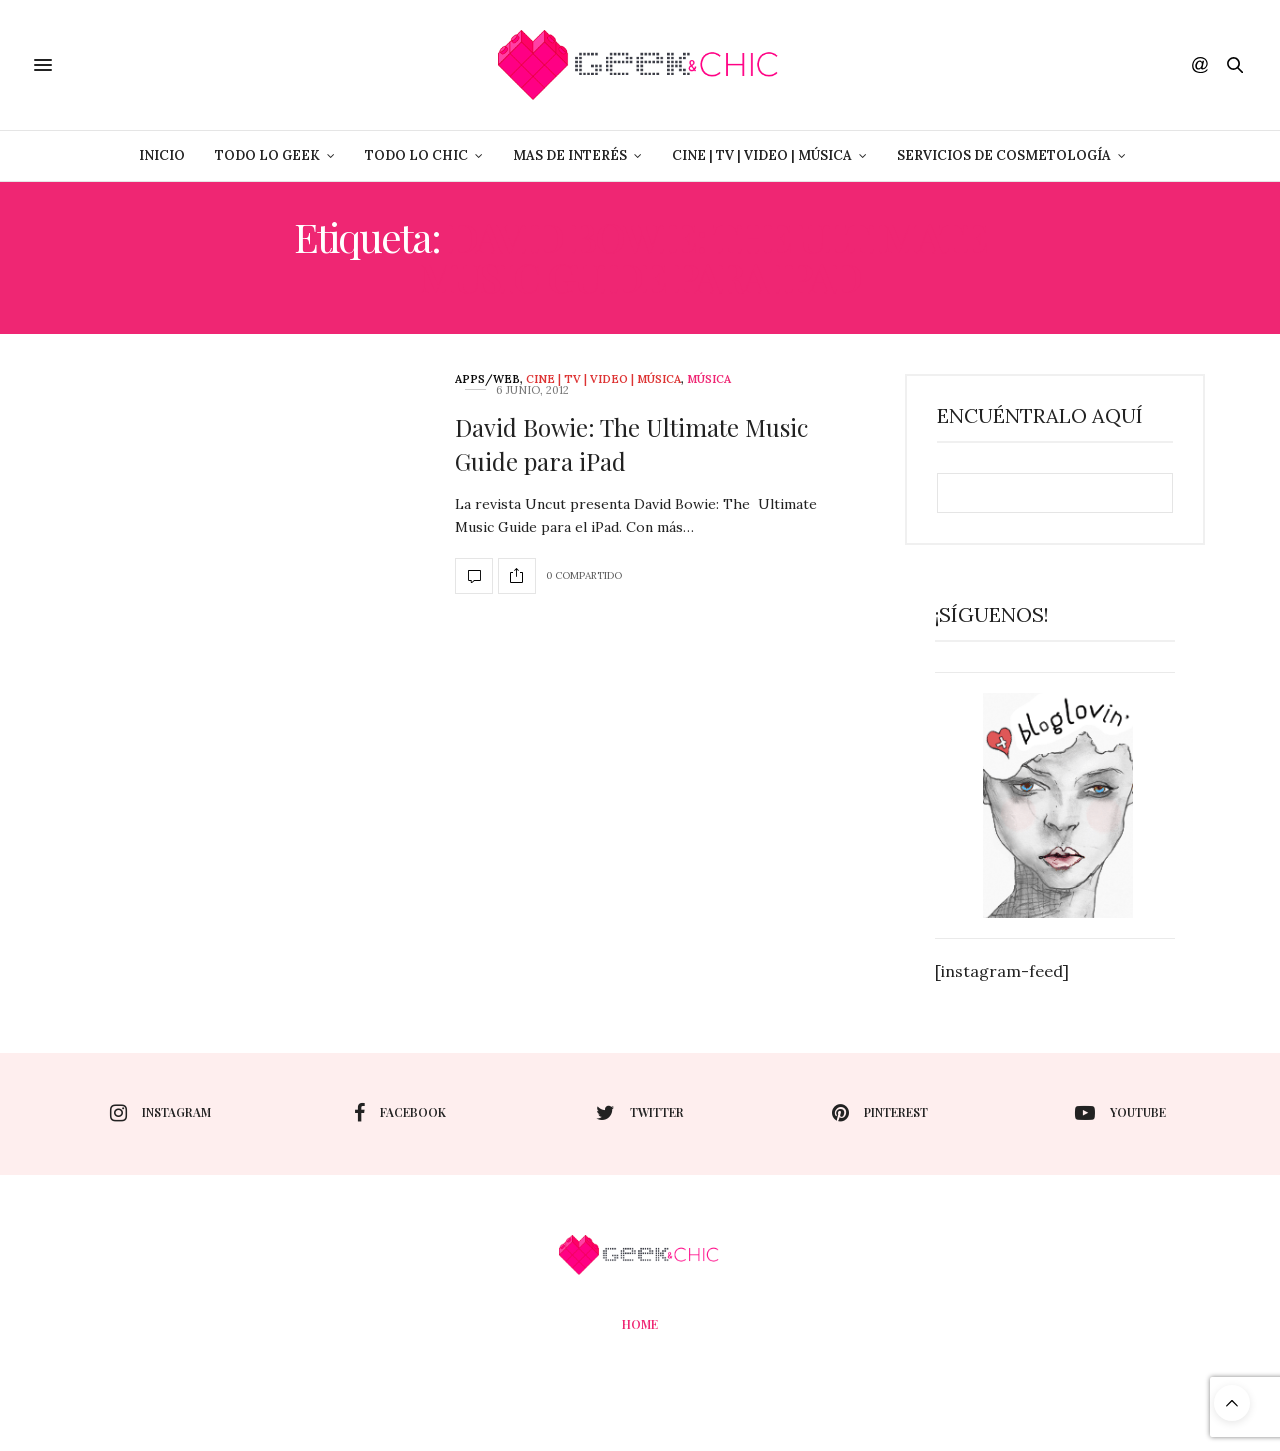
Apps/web (487, 379)
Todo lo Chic (416, 155)
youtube (1120, 1113)
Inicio (162, 155)
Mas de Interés (570, 155)
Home (640, 1324)
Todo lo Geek (267, 155)
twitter (640, 1113)
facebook (400, 1113)
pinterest (880, 1113)
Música (709, 379)
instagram (160, 1113)
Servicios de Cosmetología (1004, 155)
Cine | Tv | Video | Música (762, 155)
